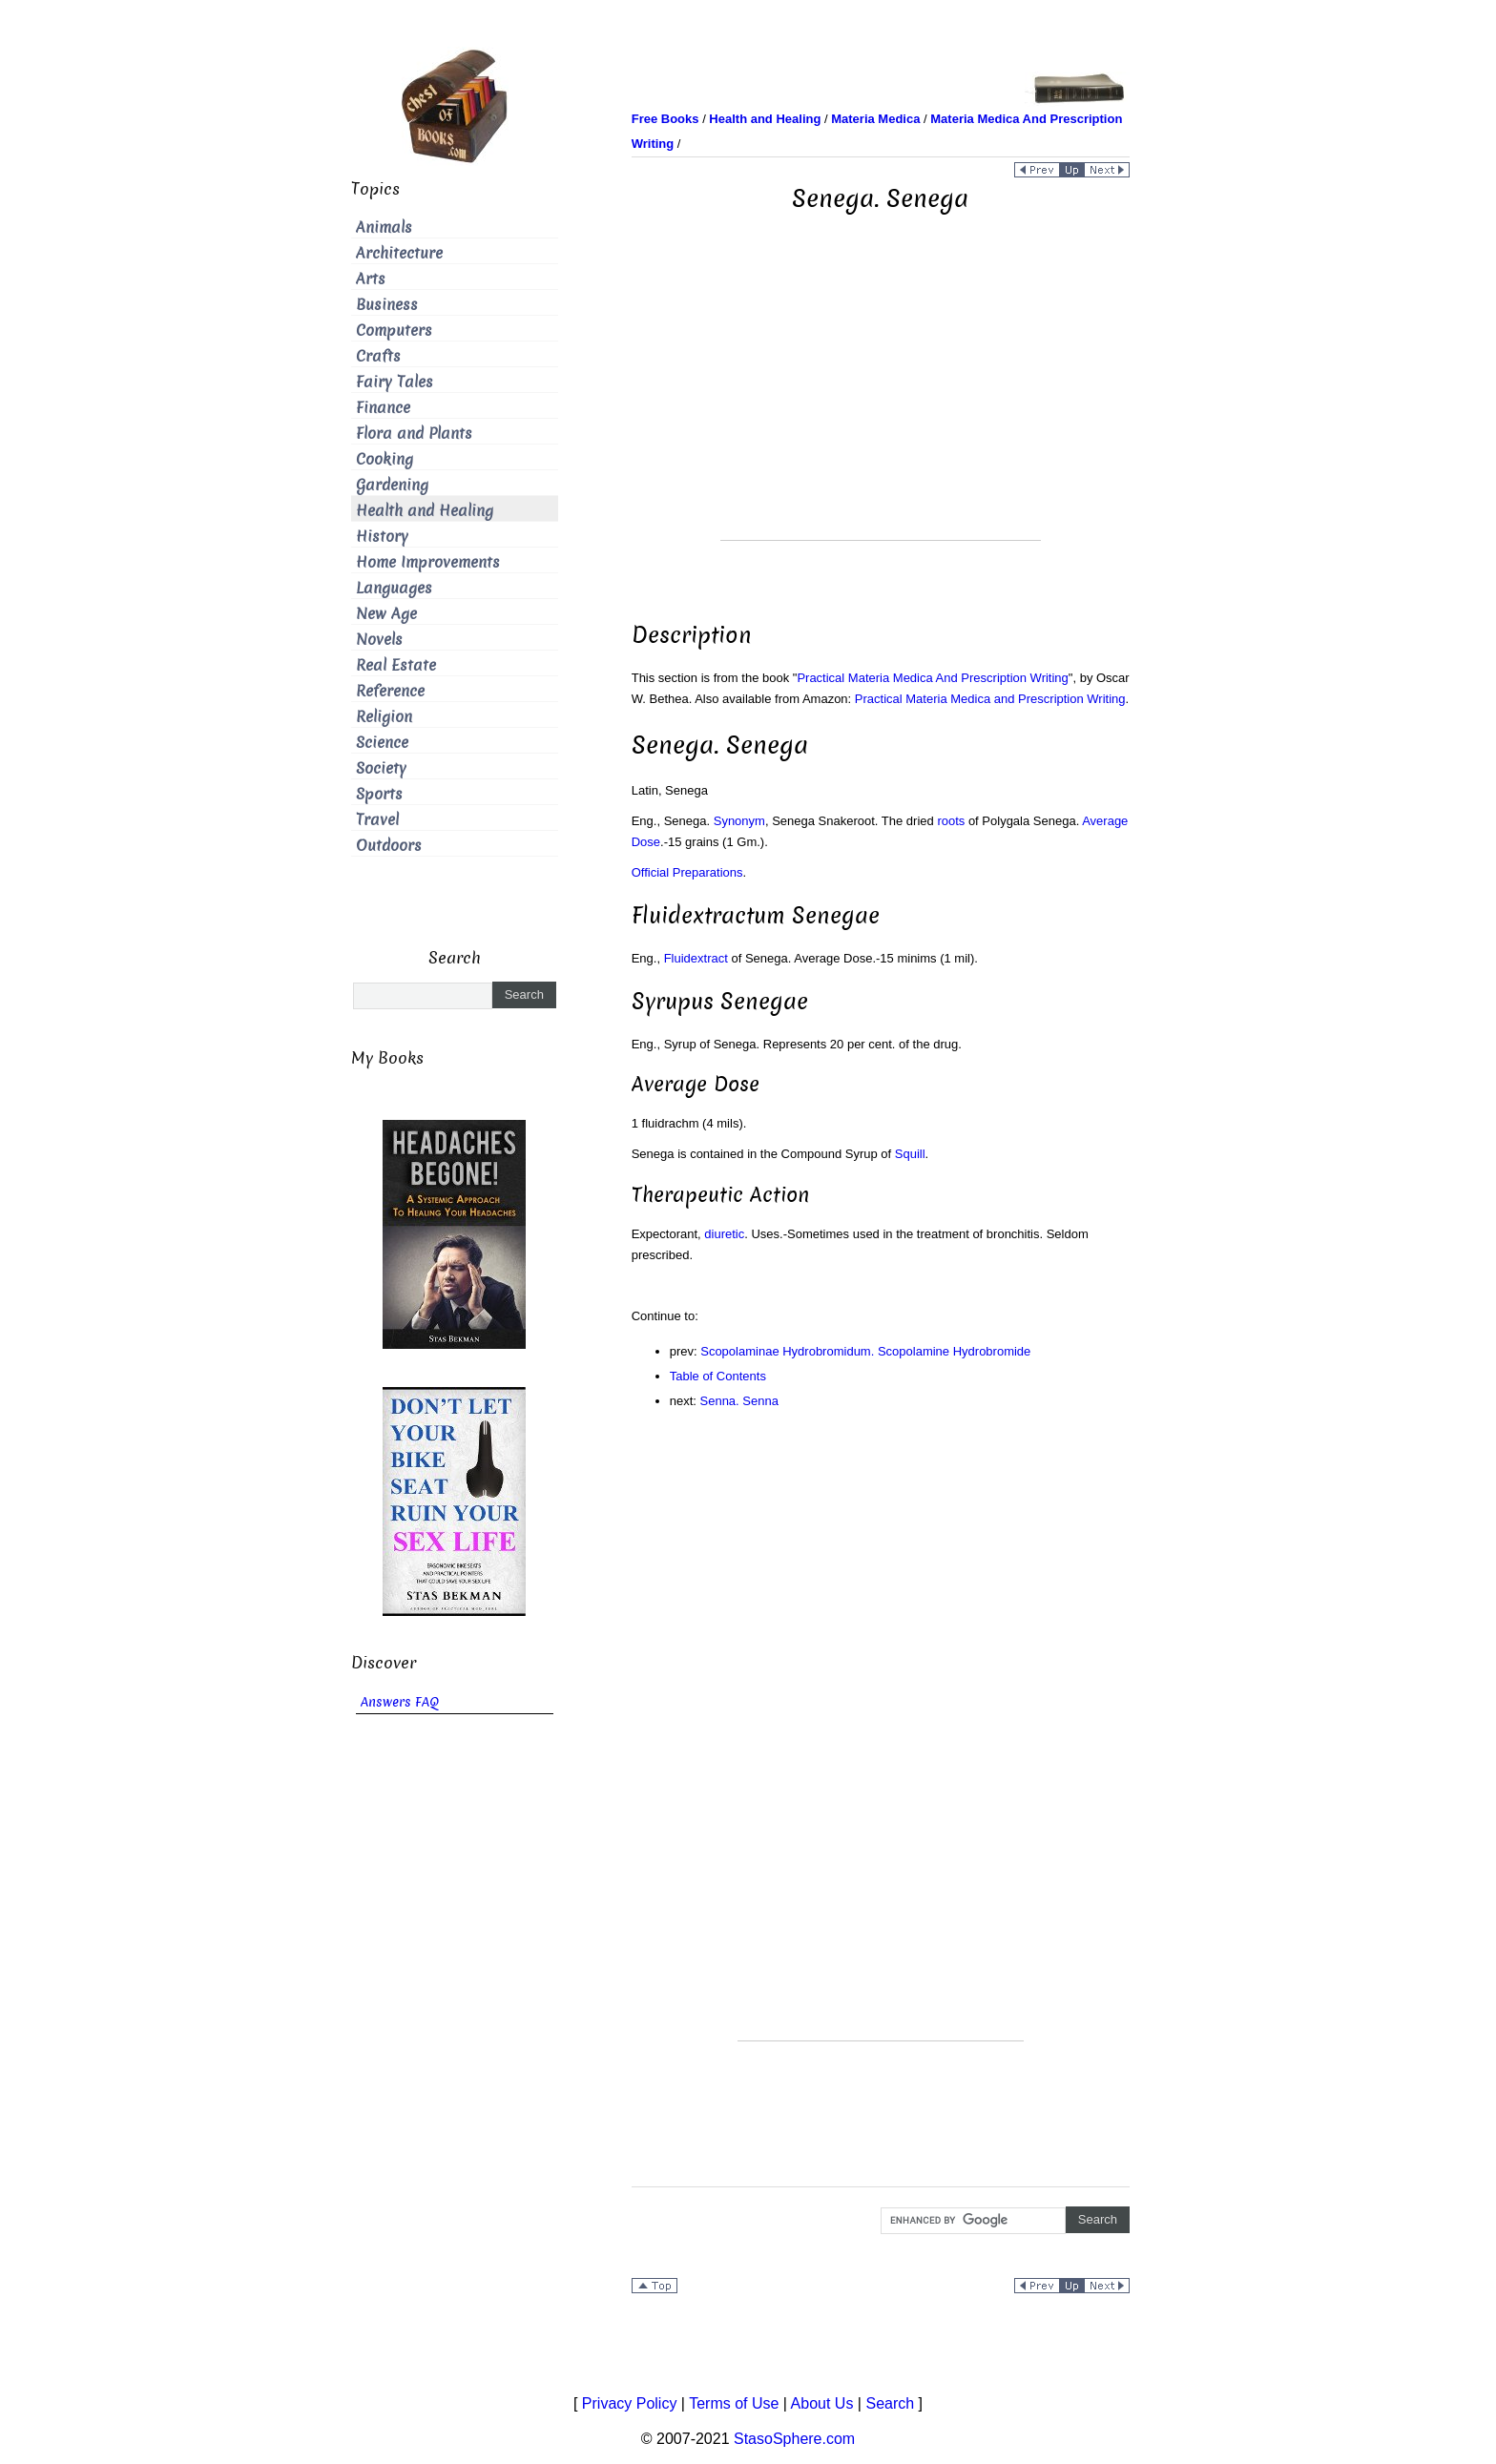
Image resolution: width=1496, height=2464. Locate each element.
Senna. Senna (739, 1401)
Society (381, 768)
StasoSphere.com (794, 2439)
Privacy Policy (629, 2403)
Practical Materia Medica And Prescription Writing (932, 678)
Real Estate (396, 665)
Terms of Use (734, 2403)
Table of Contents (718, 1376)
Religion (384, 717)
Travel (377, 820)
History (382, 537)
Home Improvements (428, 562)
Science (382, 743)
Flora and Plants (414, 434)
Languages (394, 588)
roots (951, 821)
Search (889, 2403)
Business (387, 305)
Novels (379, 640)
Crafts (378, 356)
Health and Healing (424, 511)
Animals (384, 227)
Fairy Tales (394, 382)
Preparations (708, 872)
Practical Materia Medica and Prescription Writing (990, 699)
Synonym (739, 821)
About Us (822, 2403)
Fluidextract (696, 958)
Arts (370, 279)
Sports (379, 794)
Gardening (392, 485)
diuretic (724, 1234)
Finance (383, 408)
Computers (394, 331)
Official (651, 872)
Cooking (384, 459)
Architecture (399, 253)
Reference (390, 691)
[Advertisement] (880, 406)
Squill (910, 1154)
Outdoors (389, 846)
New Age (386, 614)
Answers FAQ (400, 1702)
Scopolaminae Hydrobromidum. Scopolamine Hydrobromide (865, 1351)
